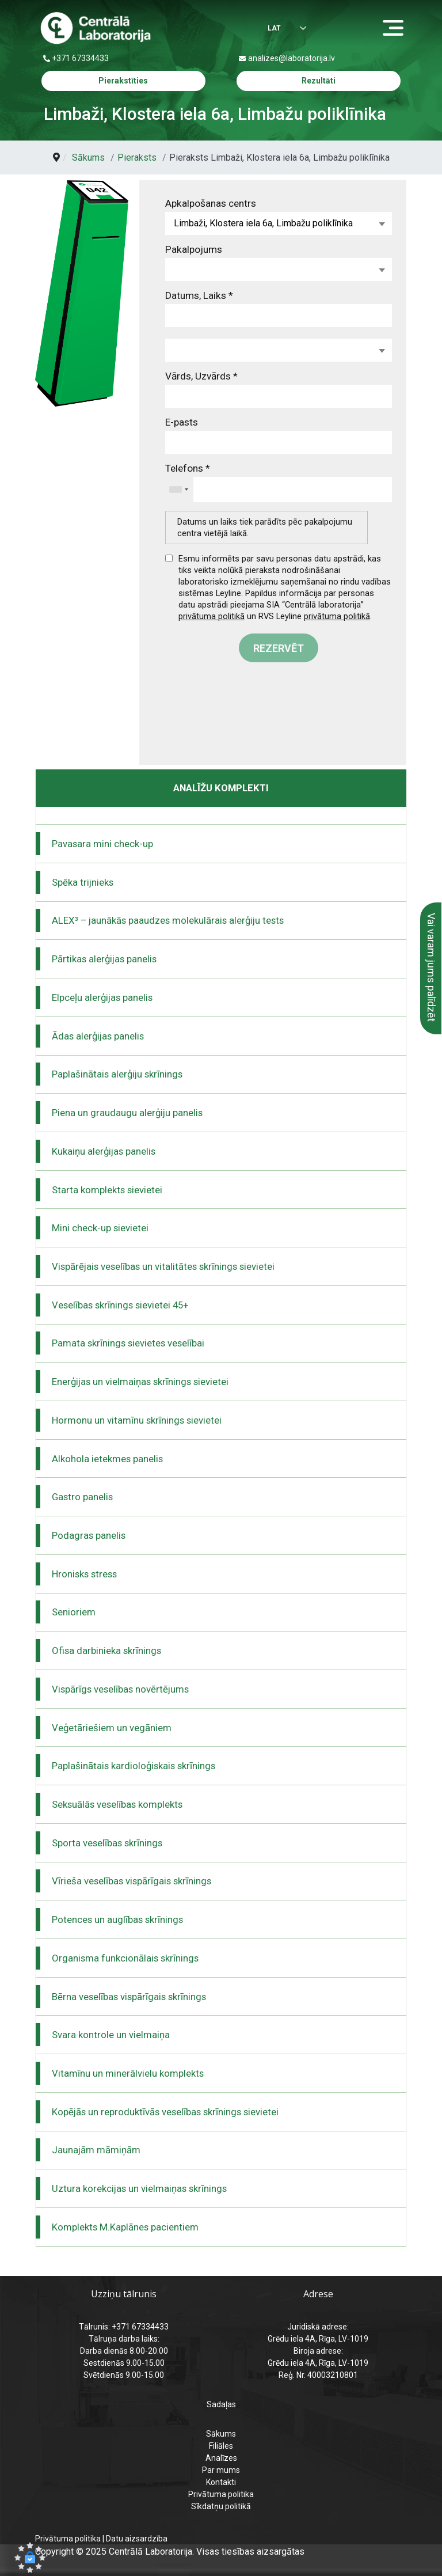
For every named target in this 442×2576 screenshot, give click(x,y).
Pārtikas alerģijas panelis (104, 959)
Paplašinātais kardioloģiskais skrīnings (133, 1765)
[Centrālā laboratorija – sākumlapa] (96, 28)
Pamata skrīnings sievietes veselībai (128, 1343)
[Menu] (396, 28)
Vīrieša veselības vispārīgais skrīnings (131, 1881)
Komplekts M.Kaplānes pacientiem (125, 2227)
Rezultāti (319, 80)
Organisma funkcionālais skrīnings (125, 1958)
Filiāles (221, 2445)
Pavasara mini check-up (102, 843)
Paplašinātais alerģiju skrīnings (117, 1074)
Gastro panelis (82, 1497)
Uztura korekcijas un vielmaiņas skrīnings (139, 2188)
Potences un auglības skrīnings (117, 1919)
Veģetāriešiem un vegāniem (112, 1727)
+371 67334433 (80, 58)
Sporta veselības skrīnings (107, 1843)
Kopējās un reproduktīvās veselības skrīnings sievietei (165, 2112)
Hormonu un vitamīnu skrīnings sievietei (137, 1420)
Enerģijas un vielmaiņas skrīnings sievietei (140, 1381)
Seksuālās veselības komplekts (117, 1804)
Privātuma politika (221, 2494)
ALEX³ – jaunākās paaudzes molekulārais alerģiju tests (168, 920)
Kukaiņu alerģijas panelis (103, 1151)
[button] (30, 2557)
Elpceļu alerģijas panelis (102, 997)
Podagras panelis (88, 1535)
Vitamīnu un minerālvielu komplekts (128, 2073)
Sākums (221, 2433)
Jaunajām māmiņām (96, 2150)
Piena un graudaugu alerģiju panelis (127, 1112)
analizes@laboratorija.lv (291, 58)
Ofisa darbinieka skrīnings (106, 1650)
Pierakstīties (123, 80)
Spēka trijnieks (82, 882)
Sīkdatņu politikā (221, 2506)
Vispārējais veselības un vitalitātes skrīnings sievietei (163, 1266)
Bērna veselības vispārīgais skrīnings (129, 1996)
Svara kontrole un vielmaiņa (111, 2034)
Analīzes (221, 2458)
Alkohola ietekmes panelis (107, 1459)
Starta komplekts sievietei (107, 1190)
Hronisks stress (84, 1574)
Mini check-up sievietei (100, 1228)
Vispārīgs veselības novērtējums (120, 1689)
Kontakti (221, 2482)
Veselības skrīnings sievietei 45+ (120, 1305)
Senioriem (74, 1612)
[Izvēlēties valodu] (278, 29)
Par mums (221, 2470)
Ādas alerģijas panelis (98, 1036)
